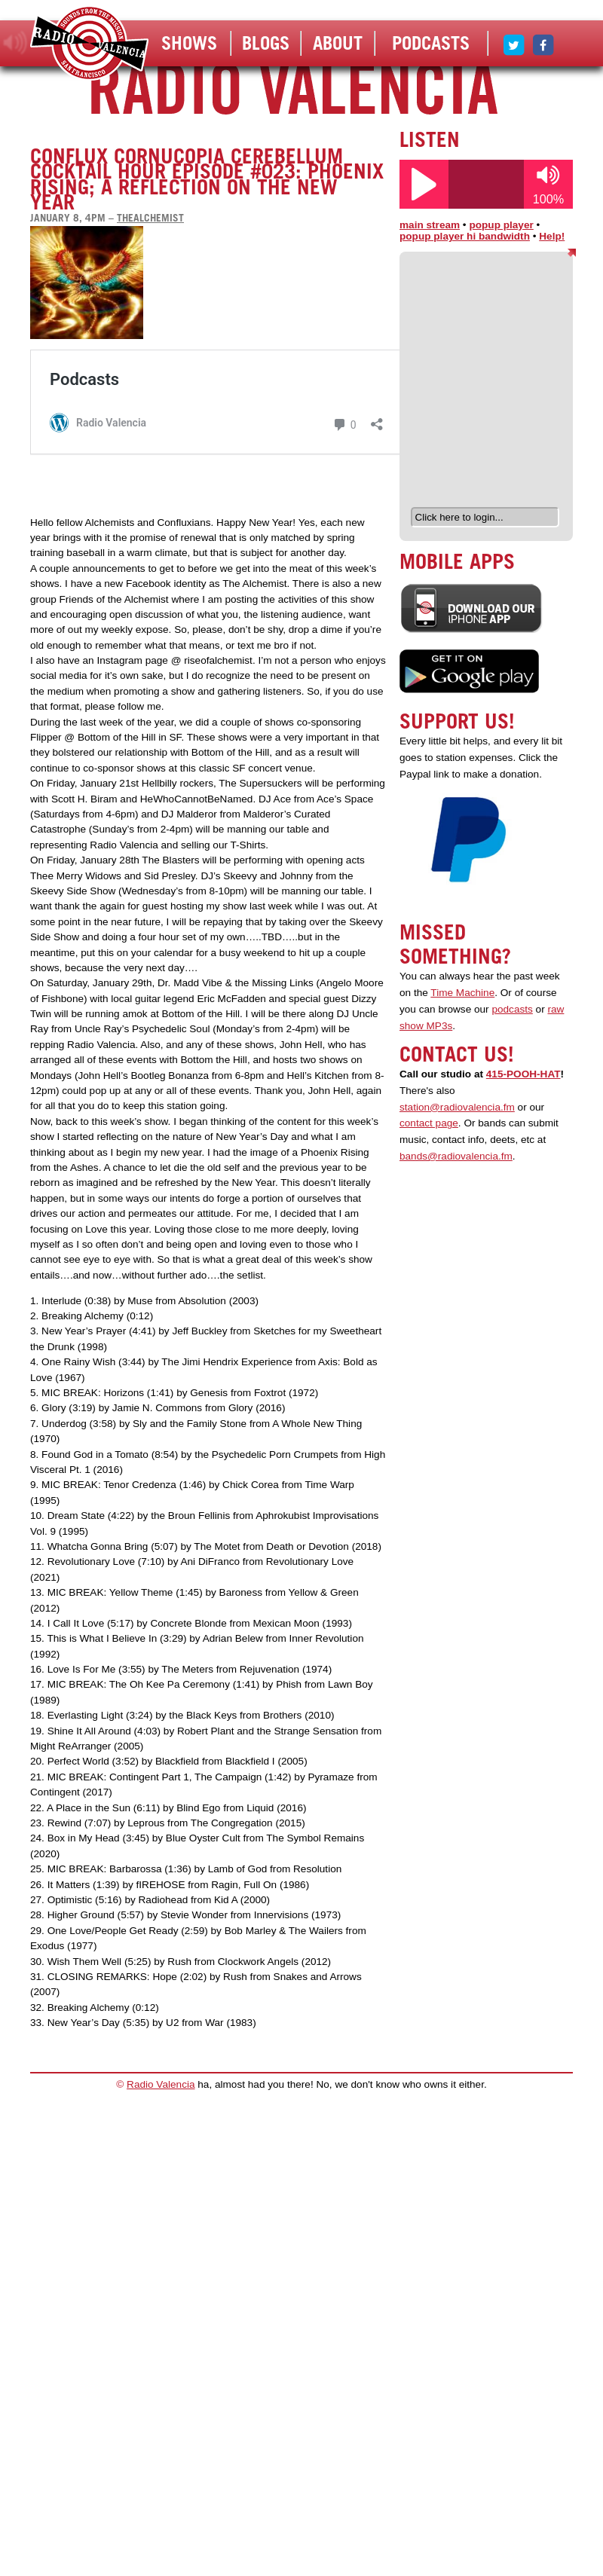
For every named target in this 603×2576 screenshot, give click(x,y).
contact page (428, 1123)
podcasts (511, 1009)
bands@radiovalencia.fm (456, 1156)
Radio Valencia (160, 2084)
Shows (189, 42)
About (338, 42)
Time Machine (462, 992)
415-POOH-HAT (523, 1074)
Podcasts (431, 42)
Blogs (265, 42)
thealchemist (150, 218)
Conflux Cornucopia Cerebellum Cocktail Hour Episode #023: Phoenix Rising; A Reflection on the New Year (207, 179)
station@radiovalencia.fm (457, 1107)
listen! (15, 43)
